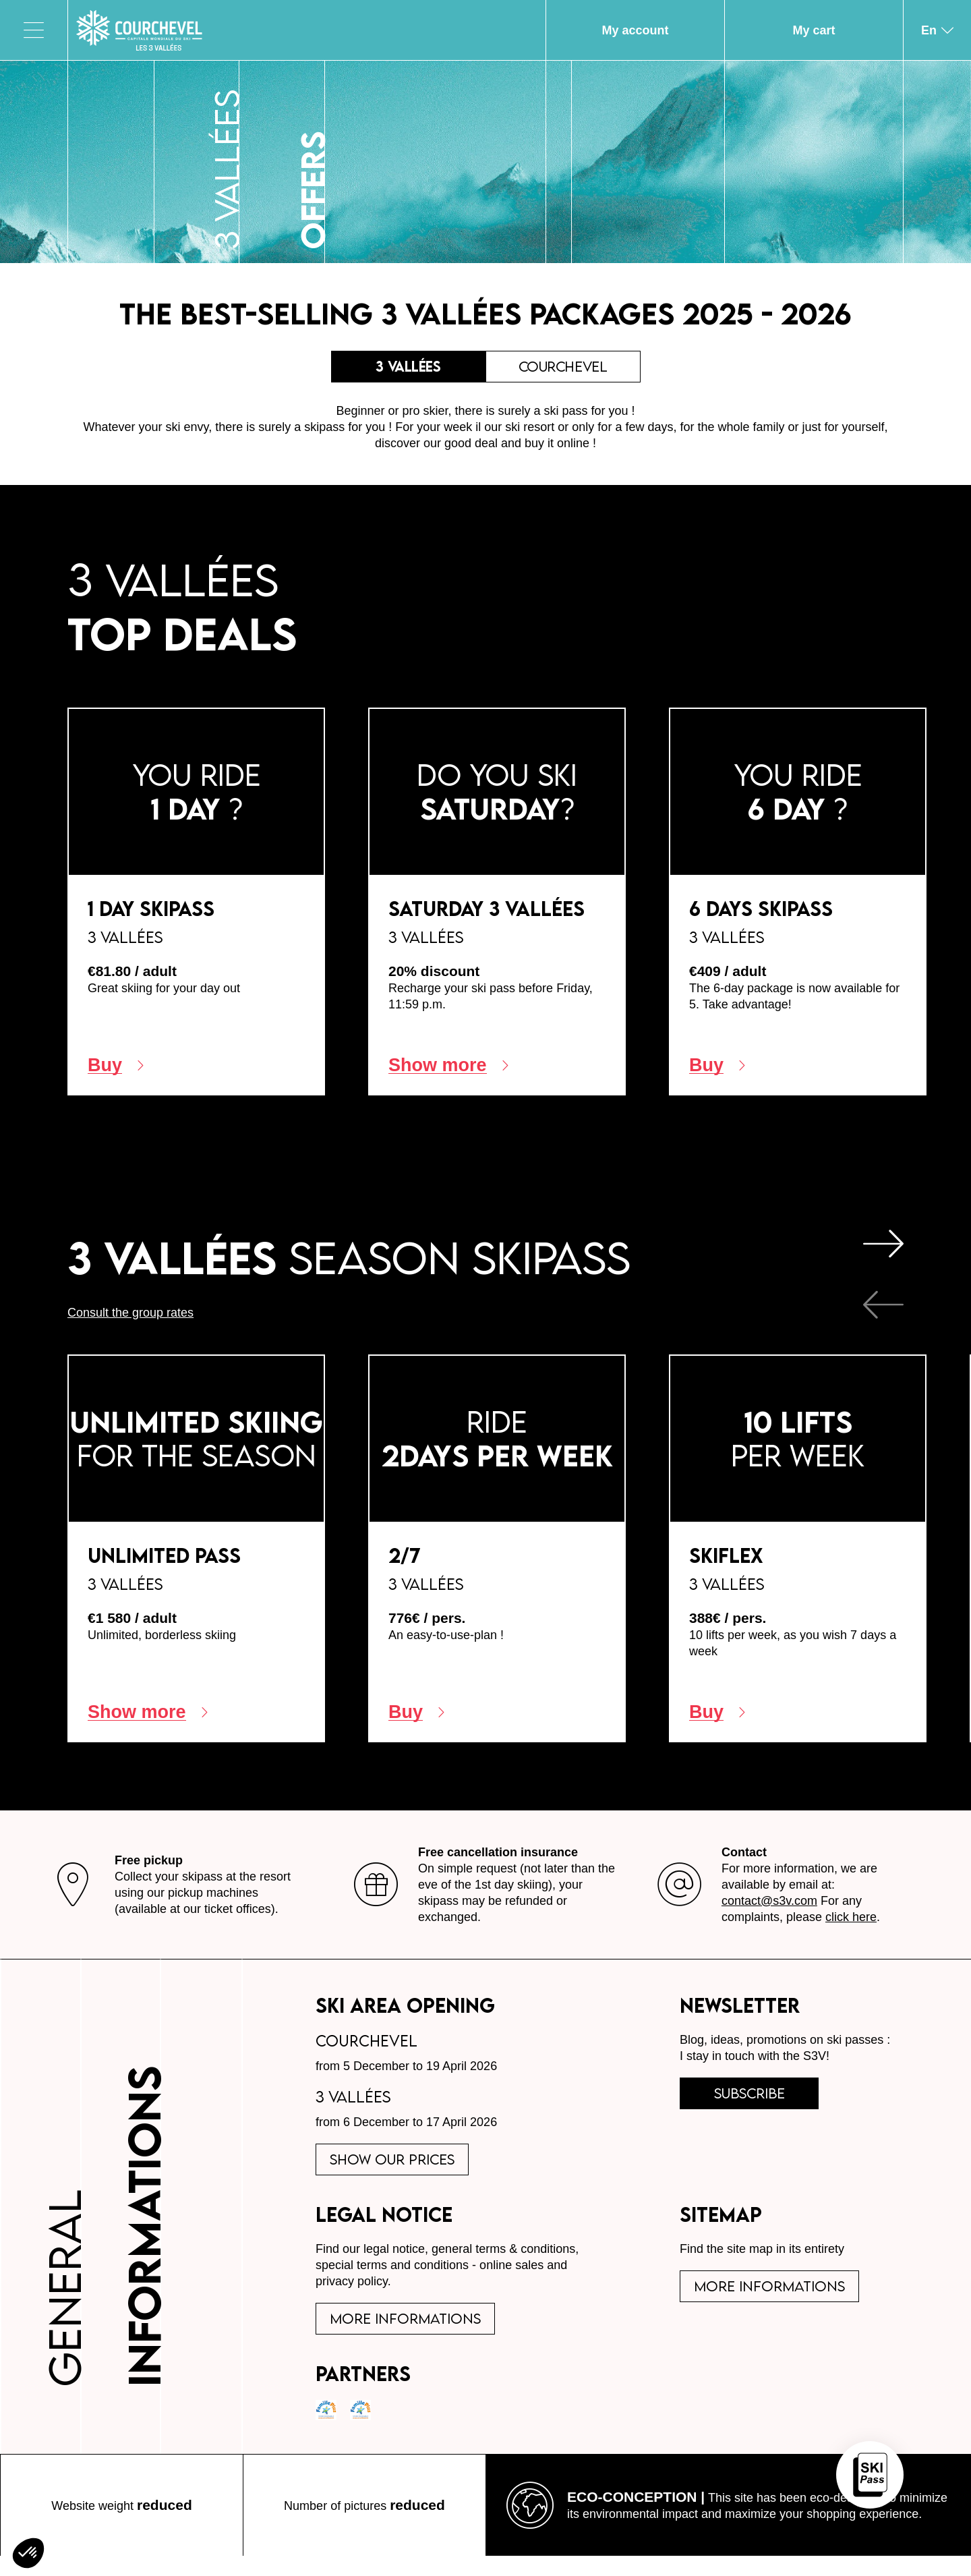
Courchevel (563, 369)
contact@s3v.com (769, 1907)
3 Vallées (408, 369)
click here (851, 1923)
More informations (411, 2335)
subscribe (757, 2103)
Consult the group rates (130, 1319)
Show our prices (398, 2169)
